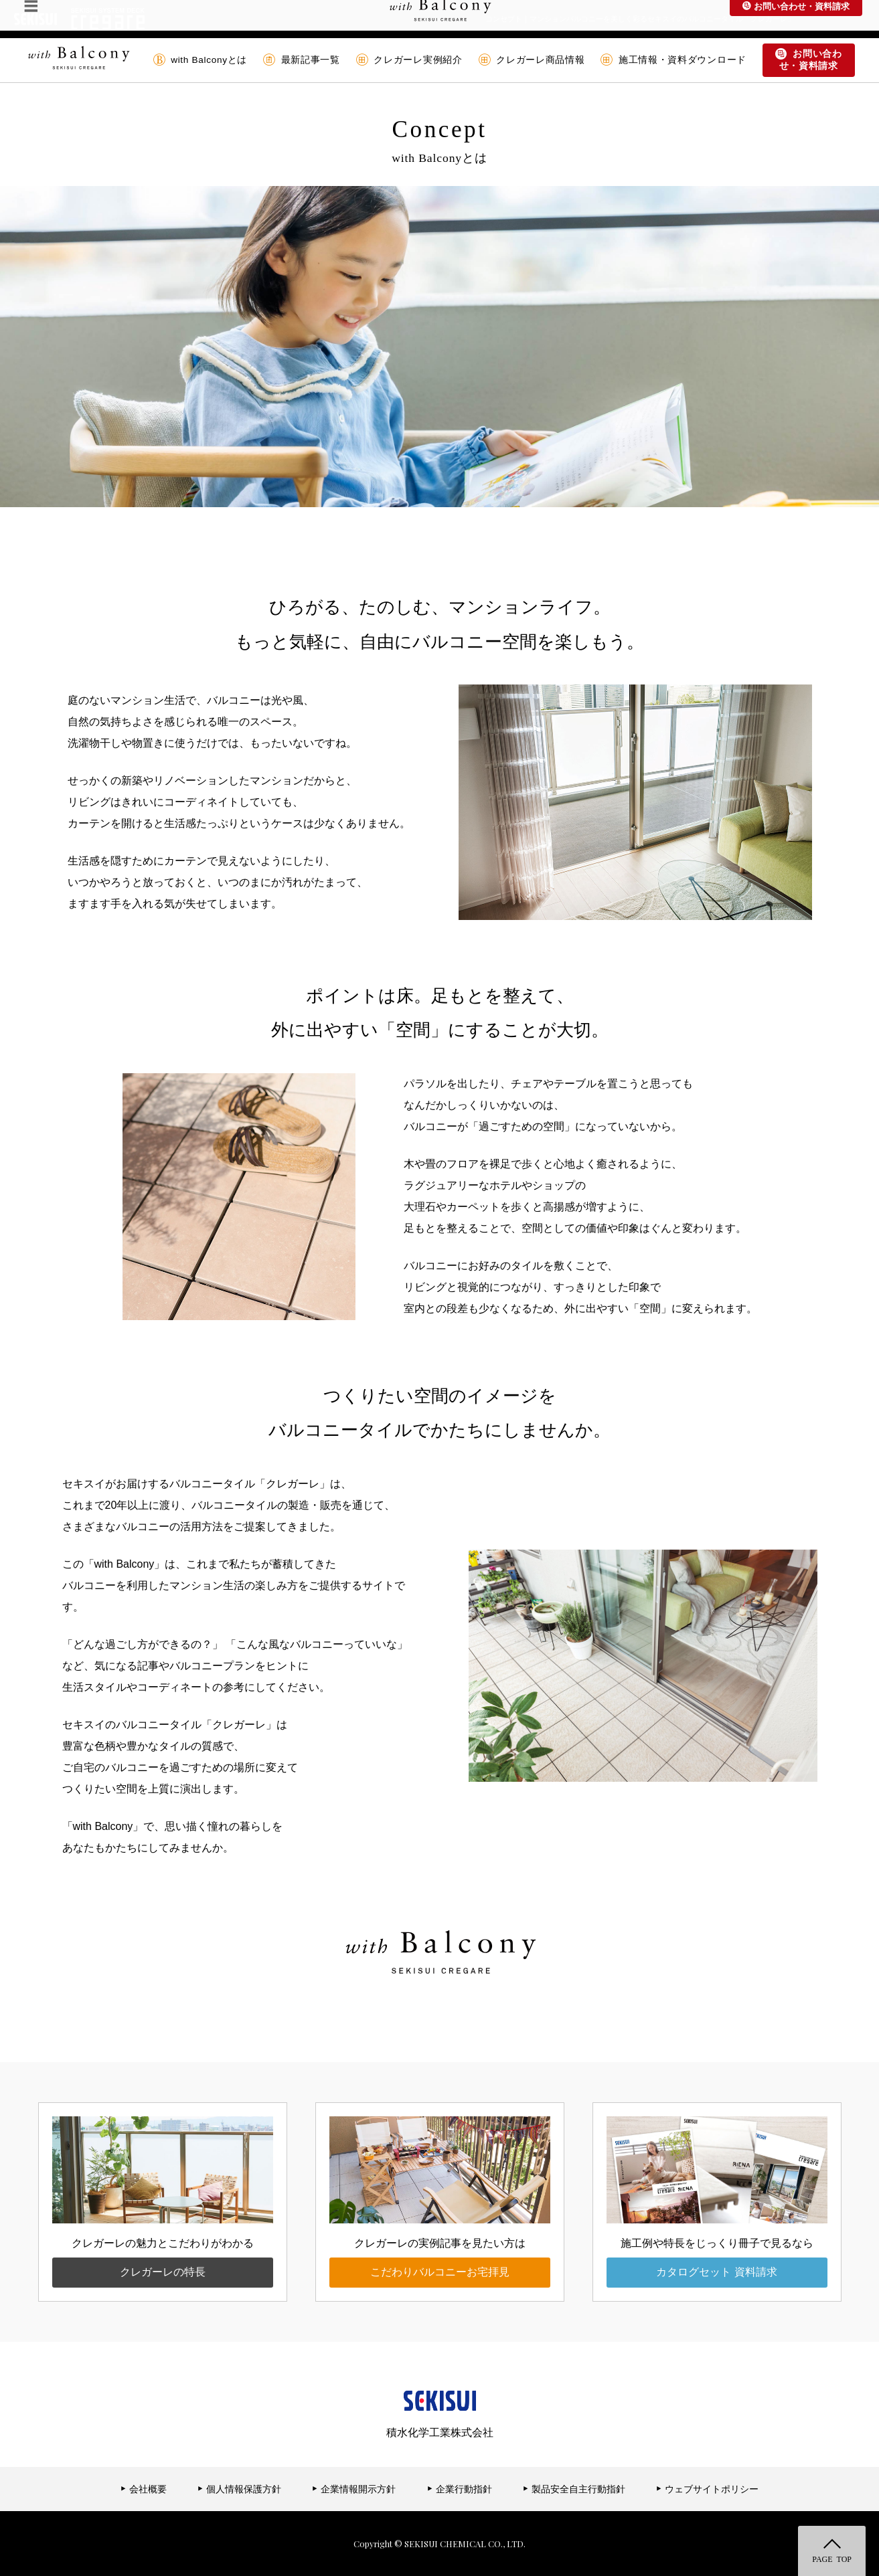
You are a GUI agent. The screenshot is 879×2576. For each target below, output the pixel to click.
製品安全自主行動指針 (574, 2489)
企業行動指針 (459, 2489)
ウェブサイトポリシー (707, 2489)
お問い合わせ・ (808, 60)
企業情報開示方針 (354, 2489)
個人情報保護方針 (239, 2489)
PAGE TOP (832, 2559)
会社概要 (144, 2489)
